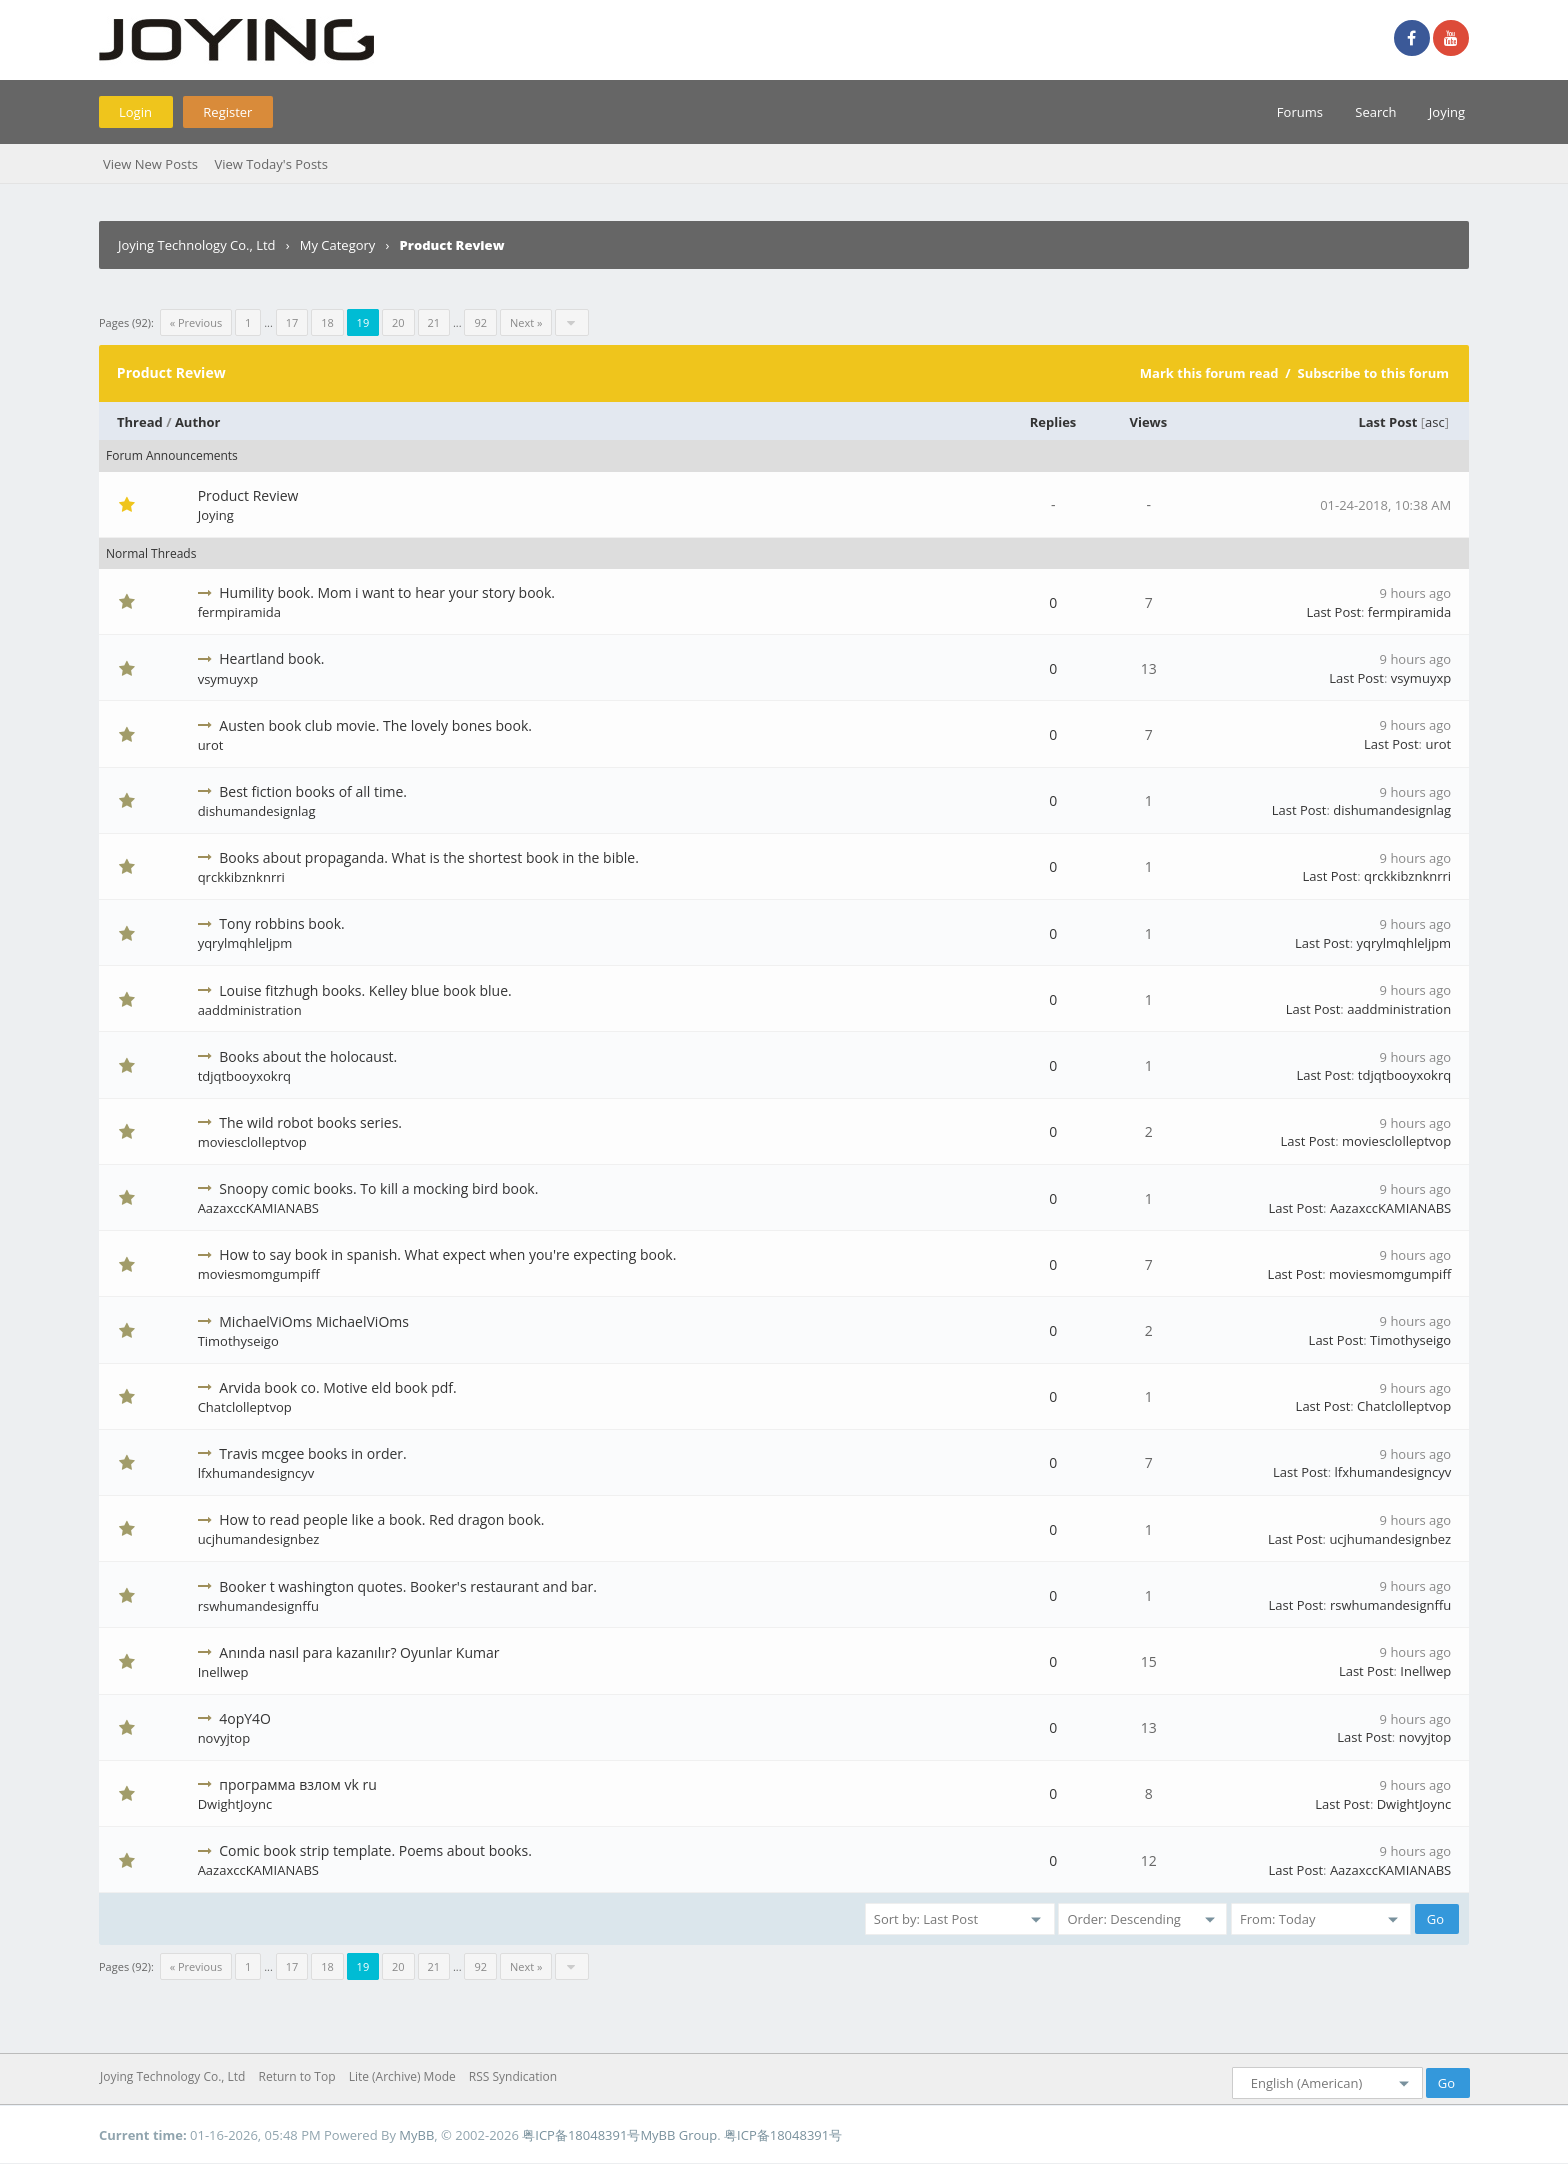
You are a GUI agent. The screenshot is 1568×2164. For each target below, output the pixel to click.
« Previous (196, 322)
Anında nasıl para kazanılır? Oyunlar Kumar (359, 1652)
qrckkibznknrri (241, 877)
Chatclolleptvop (245, 1407)
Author (198, 422)
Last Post (1387, 422)
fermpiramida (239, 612)
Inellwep (223, 1672)
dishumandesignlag (257, 811)
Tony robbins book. (282, 923)
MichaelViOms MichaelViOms (314, 1321)
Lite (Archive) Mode (402, 2076)
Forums (1300, 112)
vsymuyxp (228, 679)
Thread (140, 422)
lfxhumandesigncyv (256, 1473)
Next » (526, 322)
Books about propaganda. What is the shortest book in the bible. (429, 857)
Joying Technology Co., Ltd (197, 245)
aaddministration (250, 1010)
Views (1149, 422)
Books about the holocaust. (308, 1056)
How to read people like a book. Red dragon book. (381, 1519)
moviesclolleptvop (252, 1142)
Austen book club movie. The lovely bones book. (375, 725)
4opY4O (245, 1718)
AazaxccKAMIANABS (258, 1208)
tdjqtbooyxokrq (244, 1076)
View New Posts (150, 164)
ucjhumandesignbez (259, 1539)
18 (327, 322)
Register (227, 112)
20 (398, 322)
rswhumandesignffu (258, 1606)
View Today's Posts (271, 164)
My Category (338, 245)
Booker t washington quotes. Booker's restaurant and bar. (408, 1586)
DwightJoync (235, 1804)
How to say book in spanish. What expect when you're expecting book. (447, 1254)
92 (480, 322)
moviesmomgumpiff (259, 1274)
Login (135, 112)
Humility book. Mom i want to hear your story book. (387, 592)
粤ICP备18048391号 (581, 2135)
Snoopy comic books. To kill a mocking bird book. (378, 1188)
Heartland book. (271, 658)
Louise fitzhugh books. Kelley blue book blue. (365, 990)
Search (1375, 112)
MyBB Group (678, 2135)
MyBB (416, 2135)
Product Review (248, 495)
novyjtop (224, 1738)
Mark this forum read (1209, 373)
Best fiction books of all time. (313, 791)
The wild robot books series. (310, 1122)
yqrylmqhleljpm (245, 943)
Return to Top (297, 2076)
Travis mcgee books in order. (312, 1453)
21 (434, 322)
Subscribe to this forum (1373, 373)
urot (211, 745)
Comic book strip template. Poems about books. (375, 1850)
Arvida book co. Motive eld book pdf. (337, 1387)
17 (292, 322)
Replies (1053, 422)
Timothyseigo (238, 1341)
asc (1435, 422)
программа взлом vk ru (297, 1784)
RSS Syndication (513, 2076)
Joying (1447, 112)
